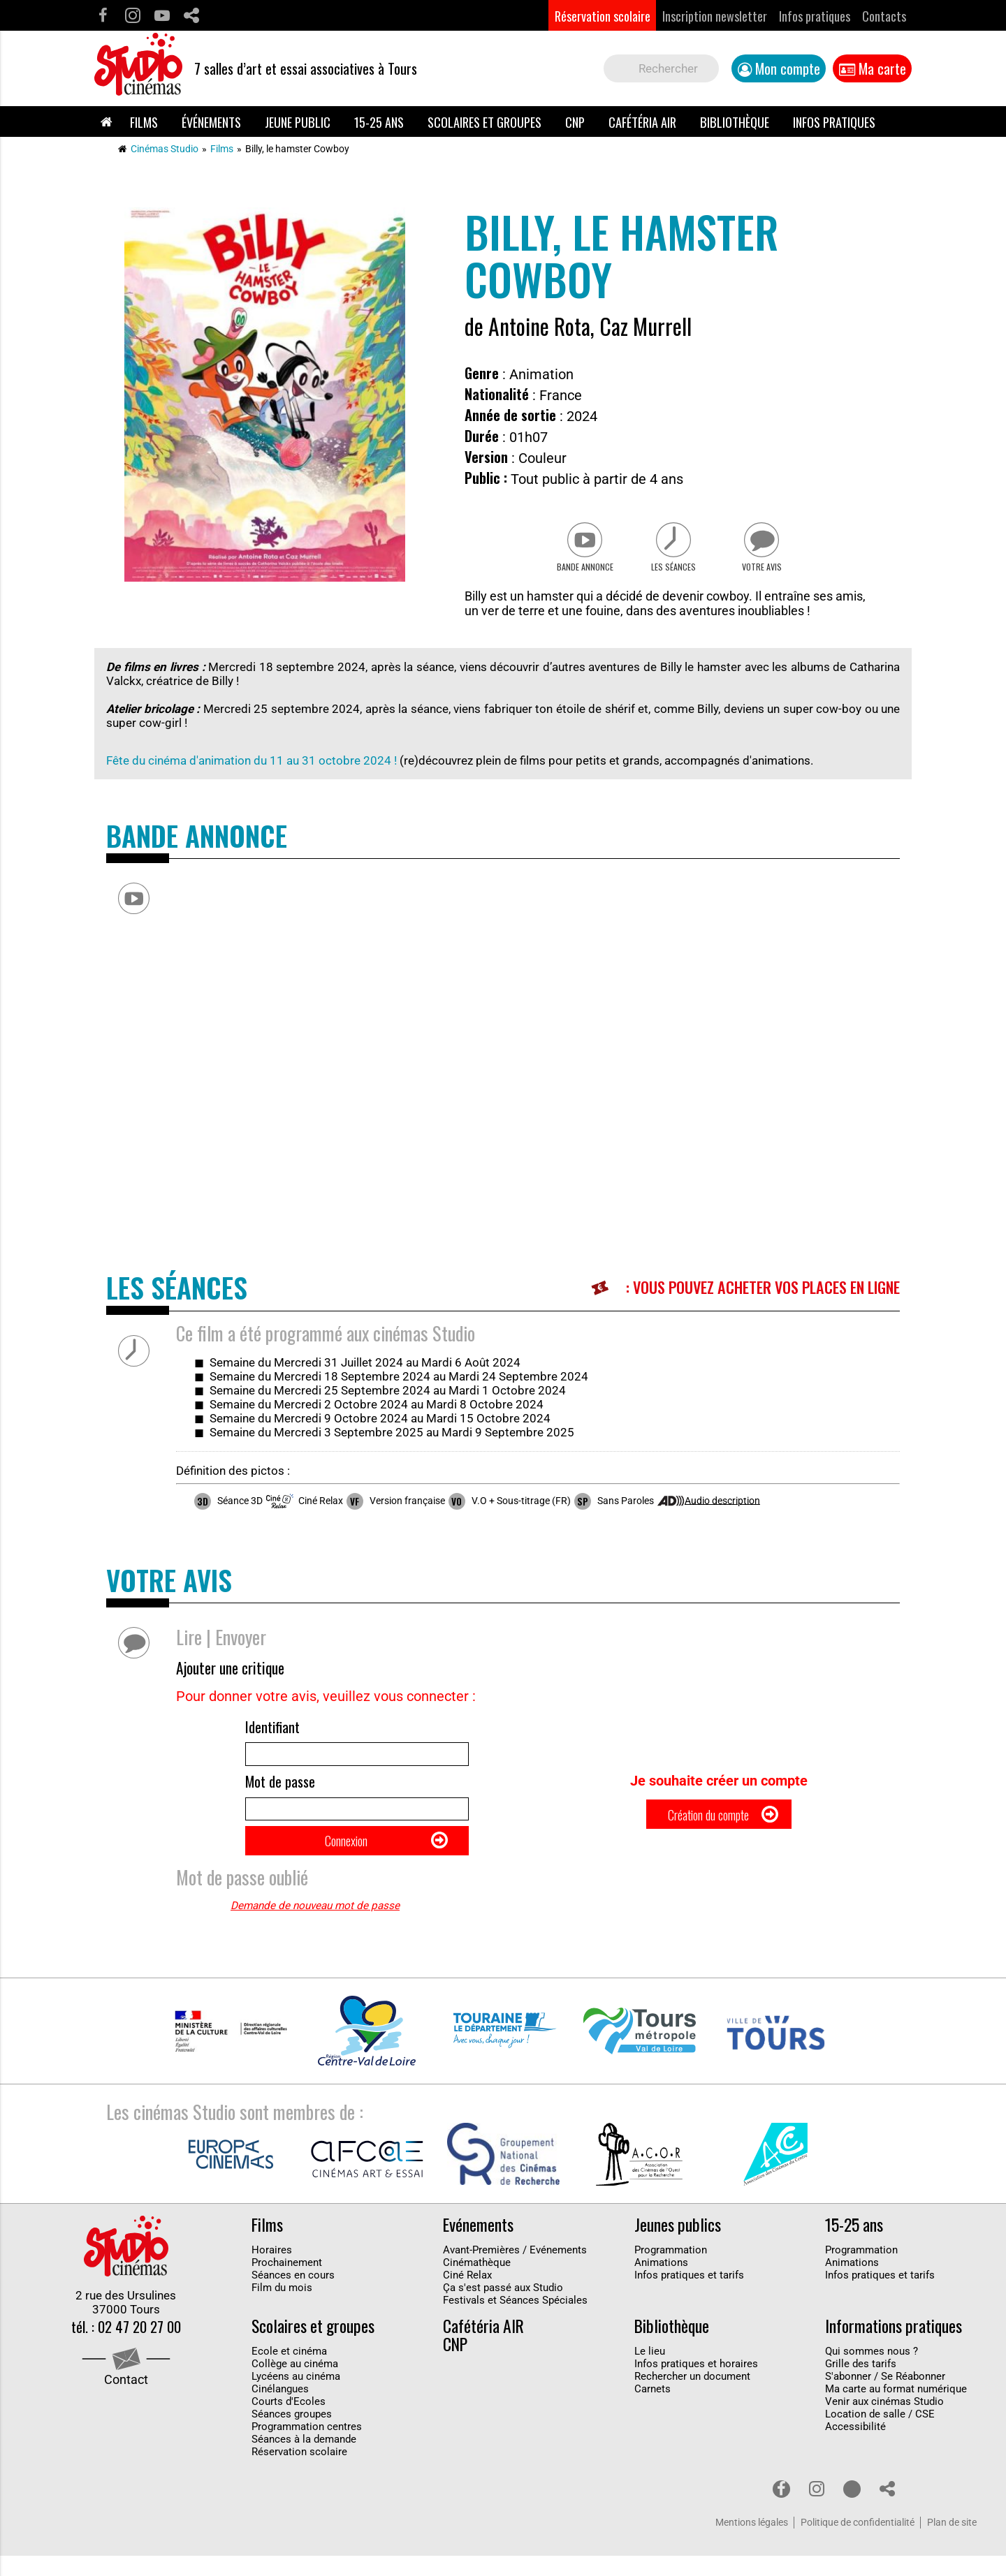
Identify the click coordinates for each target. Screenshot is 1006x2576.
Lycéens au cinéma (296, 2396)
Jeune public (297, 121)
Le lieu (649, 2371)
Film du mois (282, 2308)
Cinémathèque (477, 2283)
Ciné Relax (467, 2296)
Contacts (884, 15)
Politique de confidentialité (857, 2543)
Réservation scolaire (602, 15)
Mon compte (787, 68)
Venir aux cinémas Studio (884, 2421)
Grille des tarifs (860, 2384)
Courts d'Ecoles (289, 2421)
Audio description (722, 1507)
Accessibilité (855, 2447)
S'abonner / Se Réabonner (885, 2396)
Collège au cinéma (295, 2384)
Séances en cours (293, 2296)
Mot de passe (280, 1793)
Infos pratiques (814, 15)
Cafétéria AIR (642, 121)
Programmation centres (307, 2447)
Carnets (652, 2409)
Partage (191, 15)
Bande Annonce (577, 573)
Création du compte (707, 1828)
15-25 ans (379, 121)
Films (144, 121)
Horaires (272, 2271)
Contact (125, 2402)
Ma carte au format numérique (896, 2409)
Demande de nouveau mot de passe (315, 1926)
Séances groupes (292, 2434)
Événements (211, 121)
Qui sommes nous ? (871, 2371)
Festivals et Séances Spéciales (515, 2321)
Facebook (103, 15)
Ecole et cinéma (289, 2371)
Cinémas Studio (164, 148)
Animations (661, 2283)
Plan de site (952, 2543)
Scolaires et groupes (484, 121)
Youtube (161, 15)
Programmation (670, 2271)
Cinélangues (280, 2409)
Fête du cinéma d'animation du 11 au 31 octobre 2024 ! (251, 767)
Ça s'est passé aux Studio (503, 2308)
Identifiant (272, 1733)
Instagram (132, 15)
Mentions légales (751, 2543)
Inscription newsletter (714, 15)
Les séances (673, 573)
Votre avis (769, 573)
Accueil (106, 121)
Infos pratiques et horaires (696, 2384)
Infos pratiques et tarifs (689, 2296)
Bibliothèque (734, 121)
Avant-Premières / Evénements (515, 2271)
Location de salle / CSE (880, 2434)
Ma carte (882, 68)
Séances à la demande (304, 2459)
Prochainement (287, 2283)
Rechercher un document (692, 2396)
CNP (575, 121)
